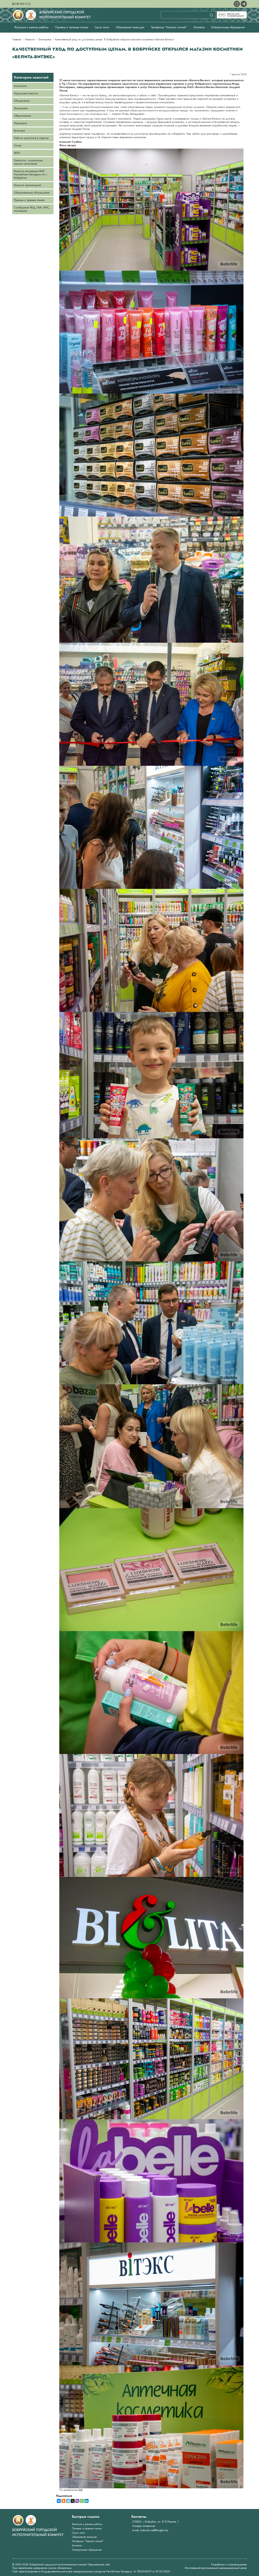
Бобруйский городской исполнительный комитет (65, 15)
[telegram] (244, 3)
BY (18, 4)
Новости (30, 39)
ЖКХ (17, 153)
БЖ (80, 2490)
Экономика (44, 39)
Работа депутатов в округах (31, 138)
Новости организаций (27, 185)
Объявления (21, 101)
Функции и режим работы (31, 27)
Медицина (20, 123)
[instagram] (237, 3)
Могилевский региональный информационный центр (216, 2568)
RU (14, 4)
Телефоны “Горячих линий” (169, 27)
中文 (28, 4)
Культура (19, 131)
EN (22, 4)
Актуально (20, 86)
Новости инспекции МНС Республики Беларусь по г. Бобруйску (30, 174)
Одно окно (102, 27)
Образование (22, 116)
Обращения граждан (130, 27)
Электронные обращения (228, 27)
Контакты (199, 27)
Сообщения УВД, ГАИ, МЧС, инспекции (32, 209)
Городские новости (26, 93)
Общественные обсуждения (31, 193)
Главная (16, 39)
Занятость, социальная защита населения (28, 162)
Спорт (17, 145)
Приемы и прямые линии (71, 27)
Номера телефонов (143, 2526)
